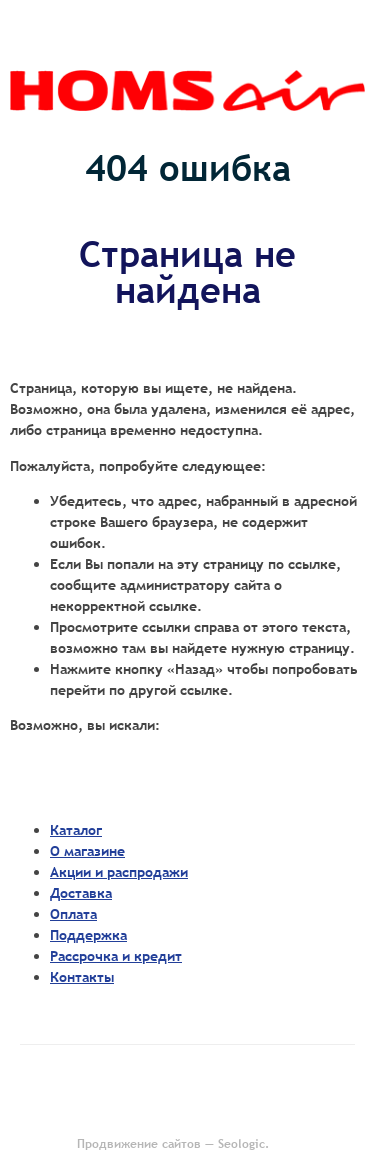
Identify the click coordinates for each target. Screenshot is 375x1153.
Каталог (76, 830)
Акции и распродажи (119, 872)
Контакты (82, 977)
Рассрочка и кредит (116, 956)
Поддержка (88, 935)
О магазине (87, 851)
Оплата (73, 914)
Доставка (81, 893)
